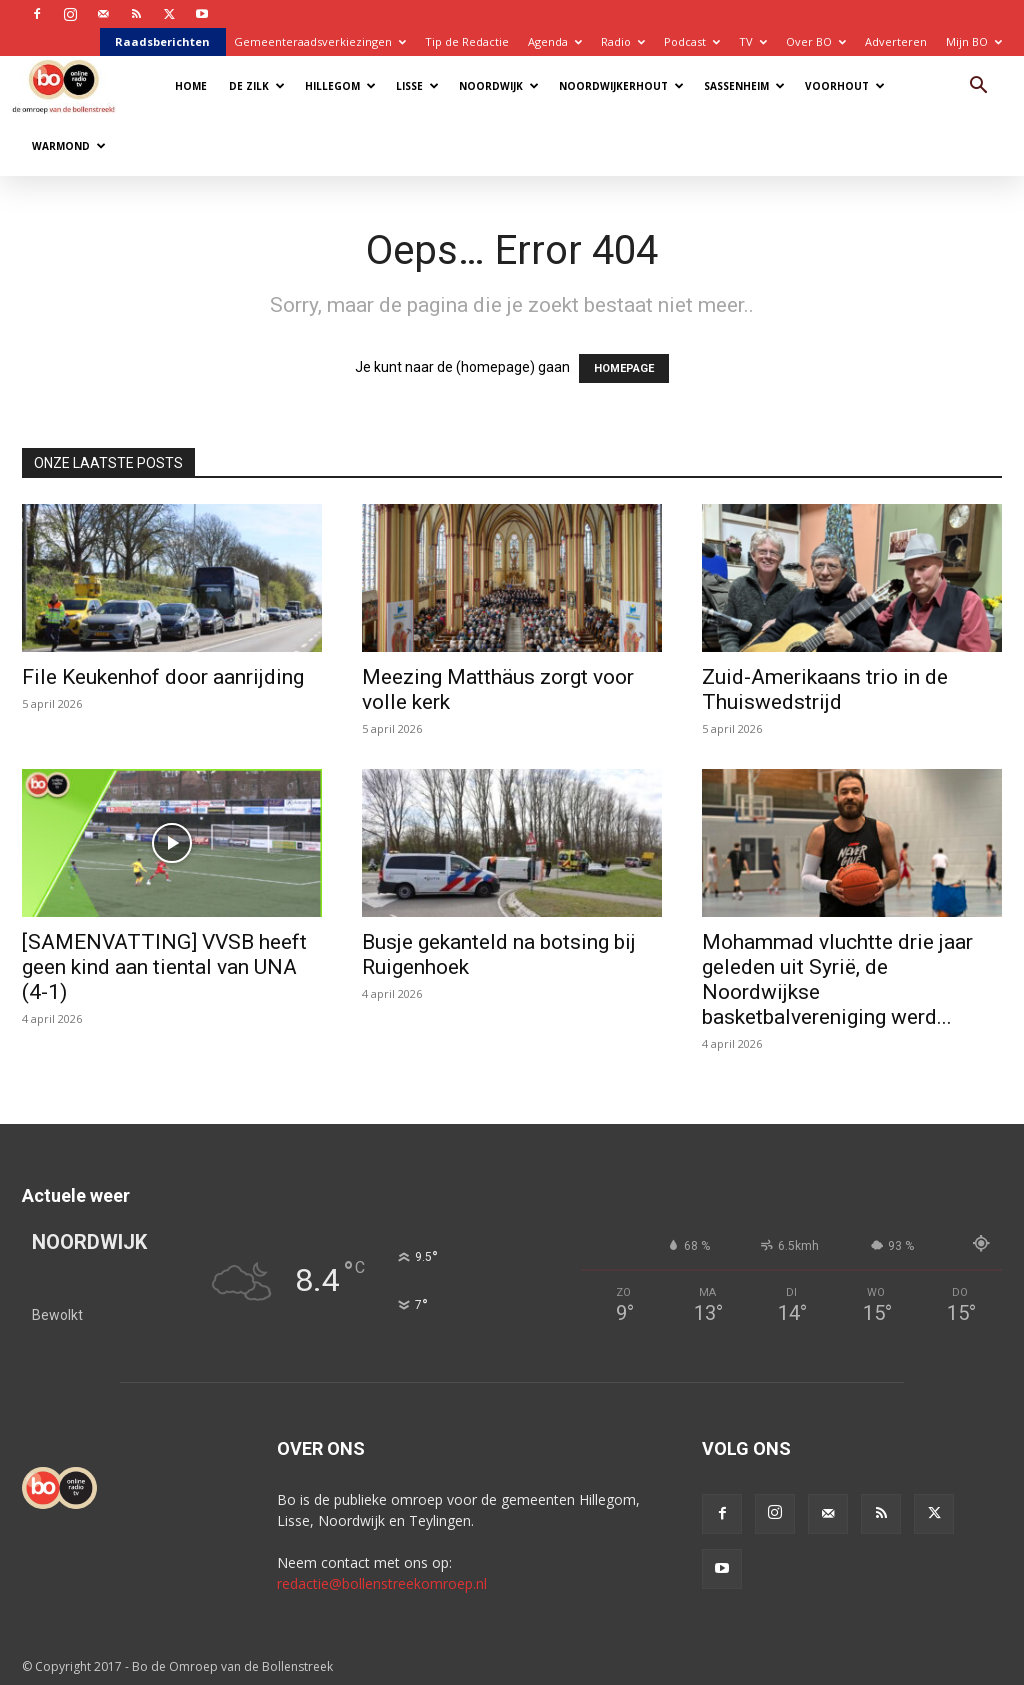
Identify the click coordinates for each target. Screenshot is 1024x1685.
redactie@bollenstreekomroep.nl (382, 1583)
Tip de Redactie (467, 41)
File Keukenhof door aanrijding (163, 677)
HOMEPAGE (624, 368)
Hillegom (340, 86)
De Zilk (257, 86)
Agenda (555, 41)
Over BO (816, 41)
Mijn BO (974, 41)
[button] (978, 87)
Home (191, 86)
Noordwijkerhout (621, 86)
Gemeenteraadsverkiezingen (320, 41)
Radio (623, 41)
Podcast (692, 41)
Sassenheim (744, 86)
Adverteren (896, 41)
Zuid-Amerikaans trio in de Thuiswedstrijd (825, 689)
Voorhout (845, 86)
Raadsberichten (162, 41)
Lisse (417, 86)
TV (753, 41)
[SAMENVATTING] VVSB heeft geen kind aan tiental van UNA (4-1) (164, 967)
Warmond (69, 146)
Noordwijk (499, 86)
